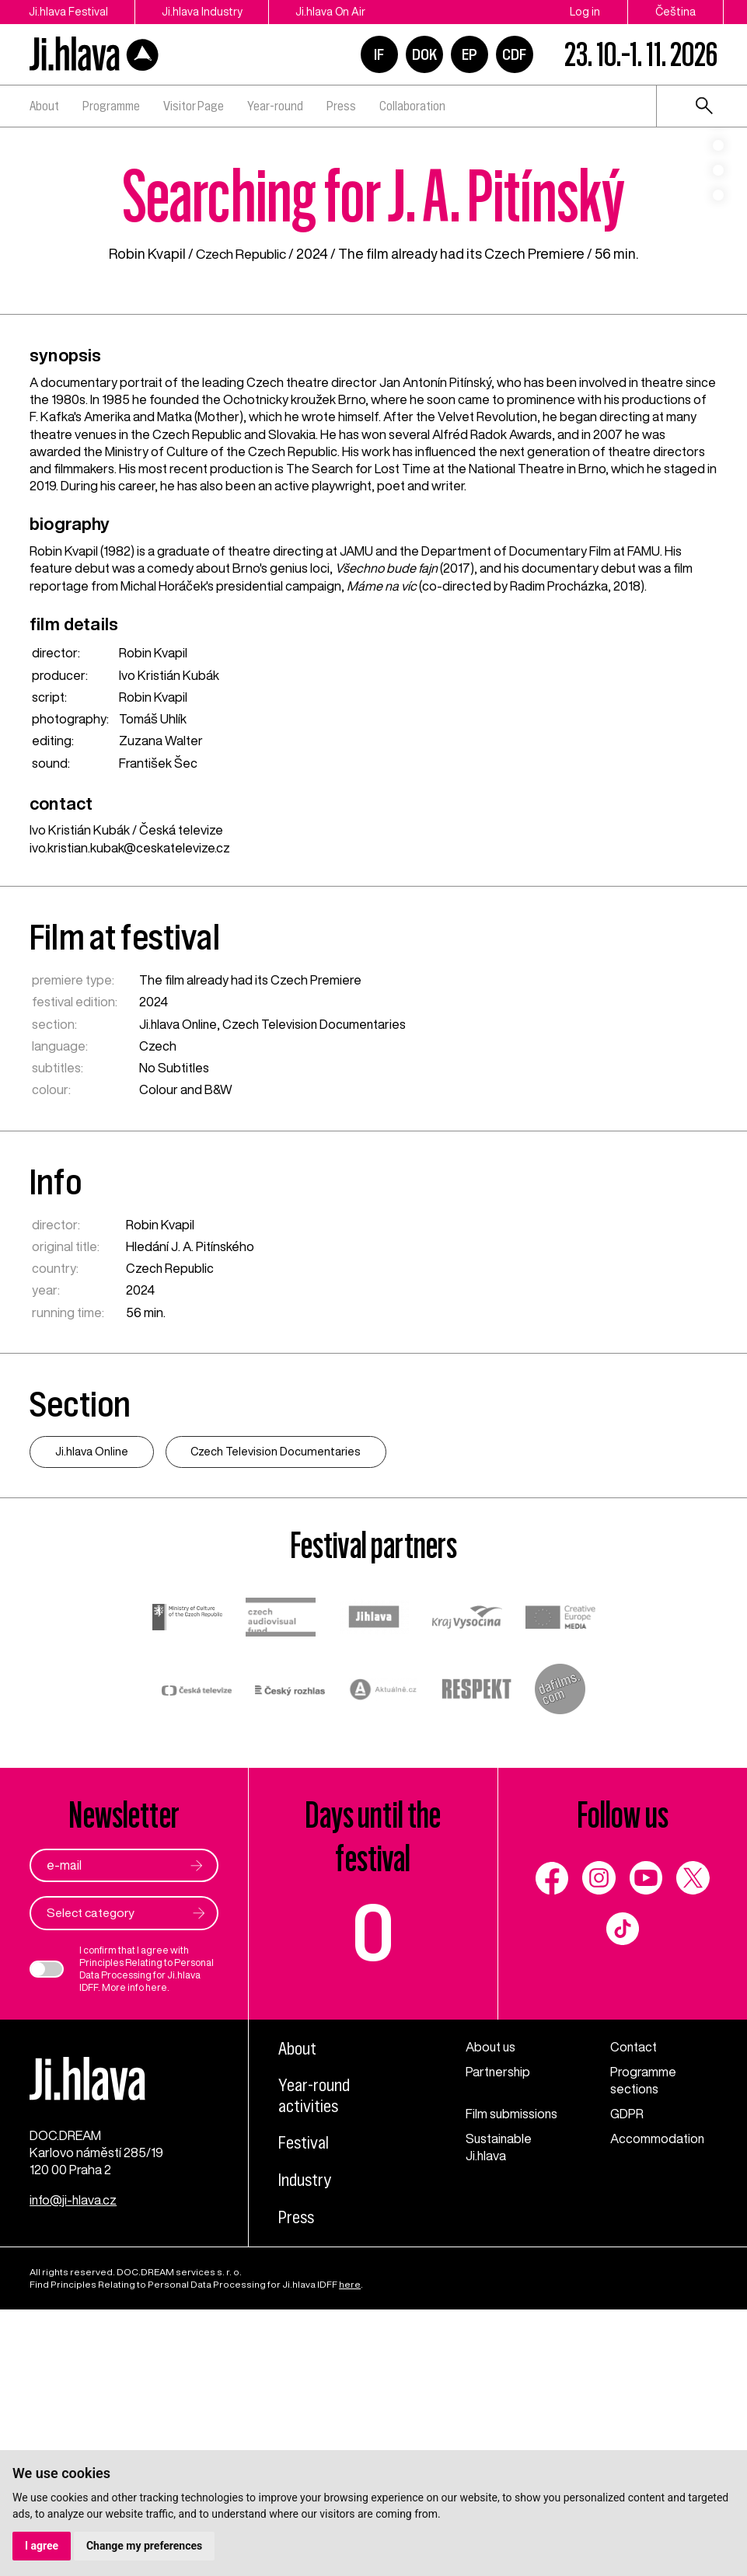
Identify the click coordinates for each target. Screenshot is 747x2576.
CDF (514, 54)
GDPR (627, 2378)
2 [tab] (718, 233)
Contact (634, 2310)
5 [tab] (718, 307)
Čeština (675, 11)
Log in (585, 11)
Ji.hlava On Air (336, 11)
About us (491, 2310)
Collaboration (412, 106)
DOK (424, 54)
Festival (303, 2407)
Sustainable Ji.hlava (499, 2411)
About (44, 106)
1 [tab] (718, 208)
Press (341, 106)
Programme (111, 106)
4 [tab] (718, 282)
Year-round (275, 106)
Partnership (499, 2335)
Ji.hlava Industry (205, 11)
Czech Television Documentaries (318, 1287)
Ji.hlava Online (179, 1287)
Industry (305, 2444)
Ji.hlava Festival (69, 11)
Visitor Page (193, 106)
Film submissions (512, 2378)
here (156, 2252)
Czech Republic (241, 517)
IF (379, 54)
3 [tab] (718, 258)
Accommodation (657, 2402)
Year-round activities (315, 2359)
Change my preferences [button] (144, 2545)
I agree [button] (41, 2545)
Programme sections (643, 2343)
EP (469, 54)
